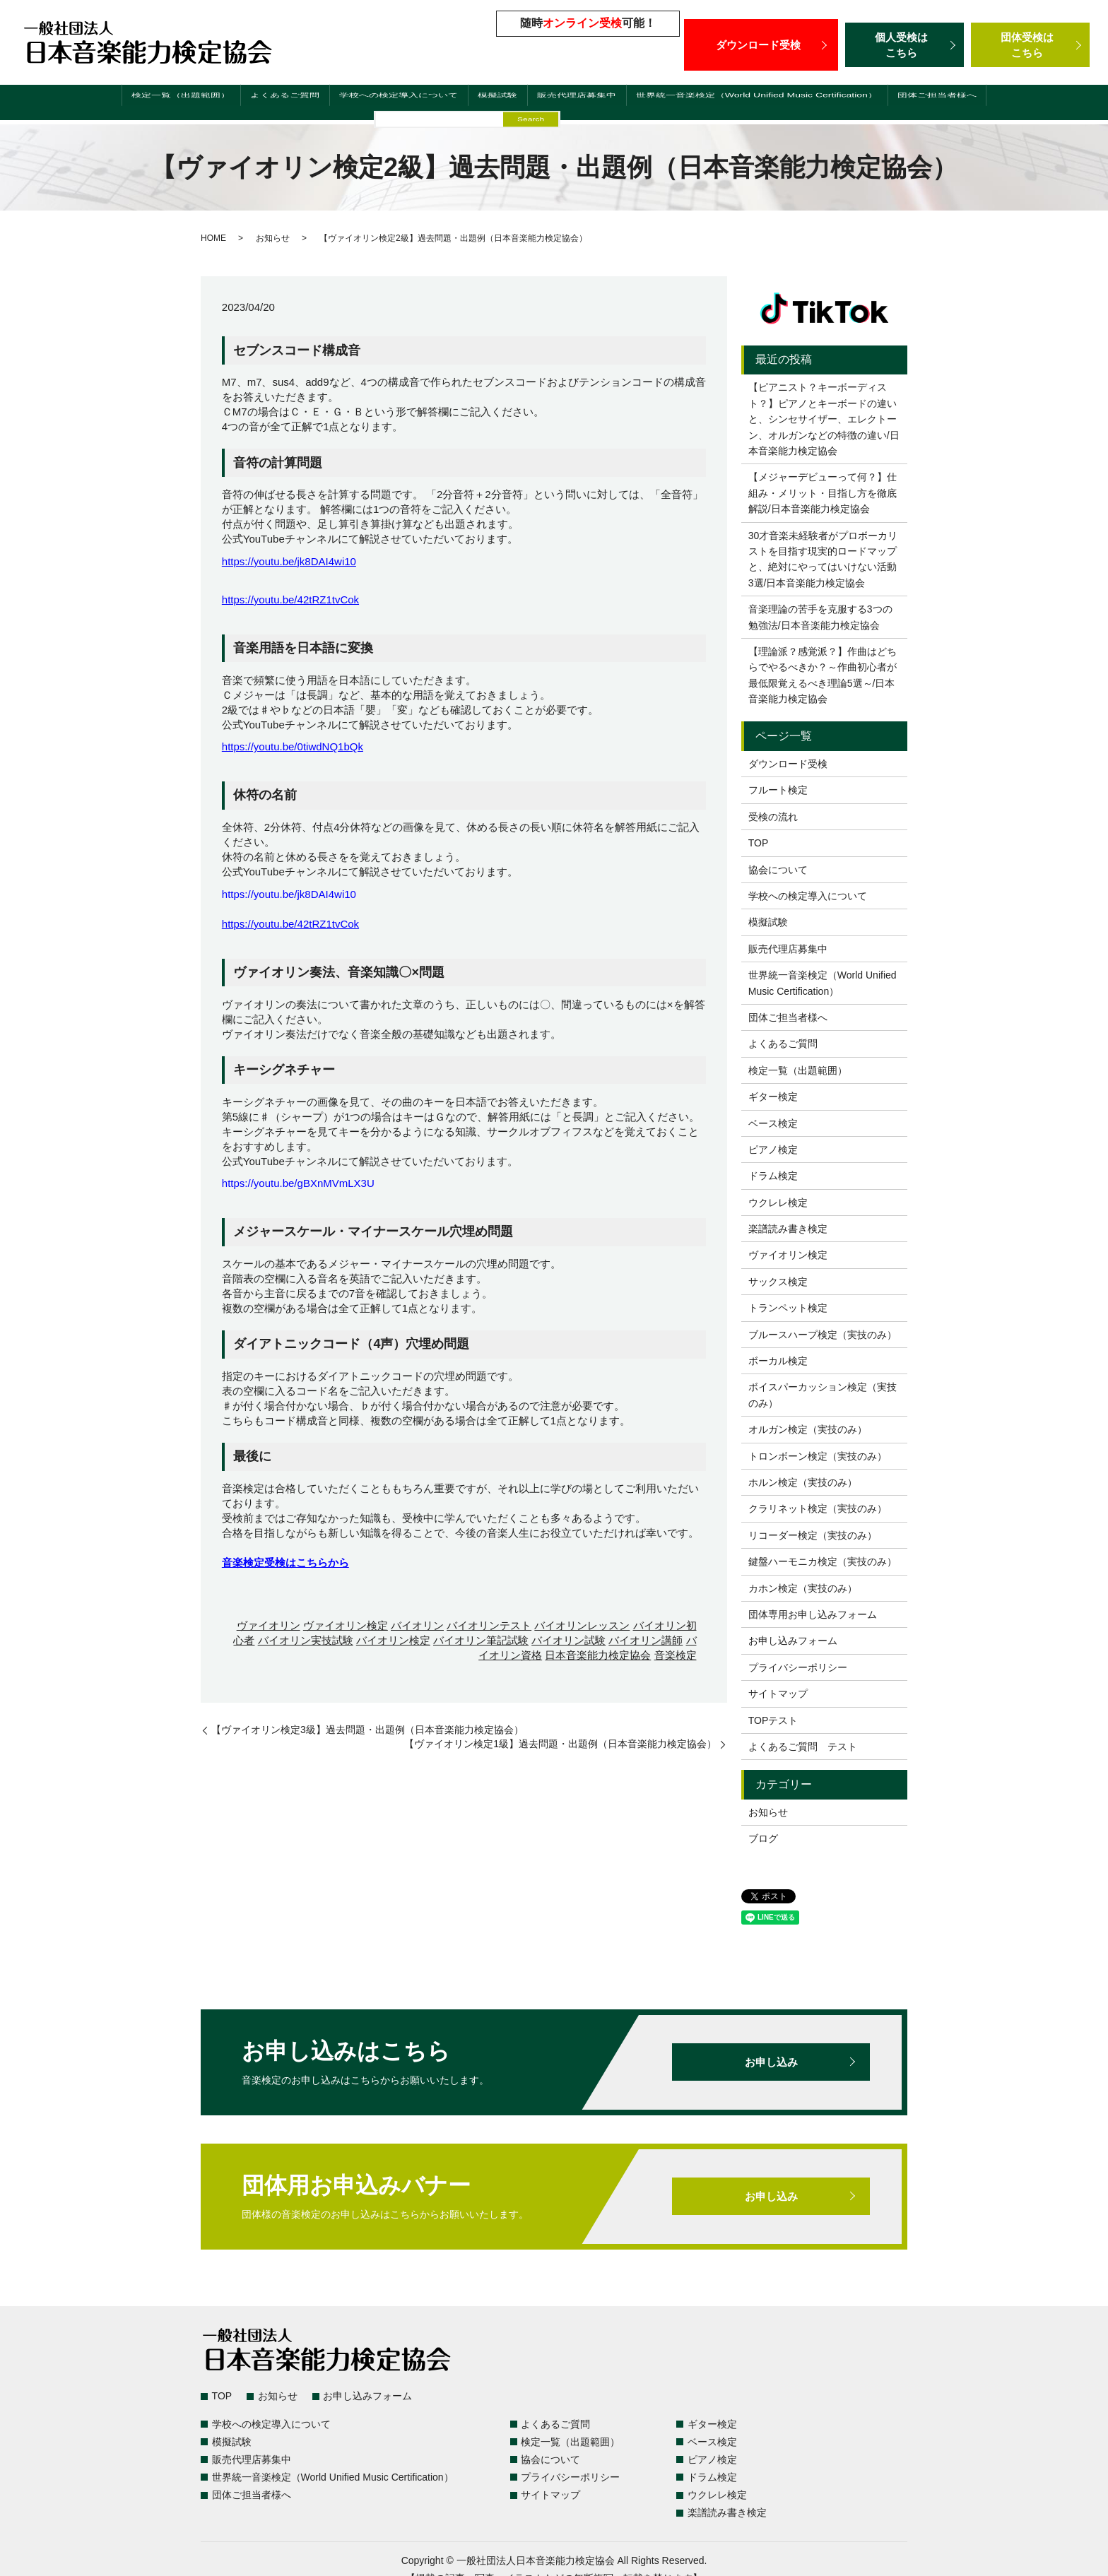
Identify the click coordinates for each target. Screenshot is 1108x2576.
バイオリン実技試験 (305, 1640)
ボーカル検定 (778, 1360)
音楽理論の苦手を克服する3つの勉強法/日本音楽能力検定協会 (820, 616)
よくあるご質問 (257, 104)
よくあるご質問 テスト (802, 1746)
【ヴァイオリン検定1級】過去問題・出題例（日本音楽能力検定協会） (560, 1743)
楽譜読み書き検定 (787, 1228)
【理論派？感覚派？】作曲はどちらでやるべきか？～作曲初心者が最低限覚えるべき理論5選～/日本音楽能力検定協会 (822, 675)
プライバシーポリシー (797, 1667)
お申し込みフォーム (792, 1640)
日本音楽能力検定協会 (598, 1655)
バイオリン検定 (393, 1640)
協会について (778, 869)
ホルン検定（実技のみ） (802, 1482)
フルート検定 (778, 790)
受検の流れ (773, 816)
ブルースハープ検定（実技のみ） (822, 1334)
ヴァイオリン (268, 1625)
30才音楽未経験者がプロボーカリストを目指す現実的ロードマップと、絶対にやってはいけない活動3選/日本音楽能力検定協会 (823, 559)
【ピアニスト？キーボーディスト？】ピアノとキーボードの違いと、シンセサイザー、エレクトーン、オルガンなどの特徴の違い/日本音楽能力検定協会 (824, 419)
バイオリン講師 (645, 1640)
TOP (758, 843)
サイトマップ (778, 1693)
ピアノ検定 (773, 1149)
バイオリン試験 (568, 1640)
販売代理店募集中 (564, 104)
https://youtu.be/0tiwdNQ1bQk (292, 746)
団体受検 (1030, 45)
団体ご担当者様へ (971, 104)
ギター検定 (773, 1096)
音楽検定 (675, 1655)
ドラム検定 (773, 1175)
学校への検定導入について (378, 104)
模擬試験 (482, 104)
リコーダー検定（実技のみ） (812, 1535)
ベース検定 (773, 1123)
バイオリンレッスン (582, 1625)
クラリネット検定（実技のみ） (817, 1508)
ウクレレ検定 (778, 1202)
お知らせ (273, 238)
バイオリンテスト (489, 1625)
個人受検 (904, 45)
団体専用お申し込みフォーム (812, 1614)
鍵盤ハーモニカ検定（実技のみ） (822, 1561)
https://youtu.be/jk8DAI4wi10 (289, 561)
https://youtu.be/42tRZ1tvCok (290, 599)
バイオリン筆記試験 (481, 1640)
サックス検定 (778, 1281)
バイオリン (417, 1625)
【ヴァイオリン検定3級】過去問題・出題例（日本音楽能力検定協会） (367, 1729)
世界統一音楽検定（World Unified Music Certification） (768, 104)
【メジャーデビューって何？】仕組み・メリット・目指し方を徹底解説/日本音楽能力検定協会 (822, 492)
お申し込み (771, 2062)
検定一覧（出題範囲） (147, 104)
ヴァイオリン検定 (345, 1625)
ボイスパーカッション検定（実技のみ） (822, 1394)
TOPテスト (773, 1720)
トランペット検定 (787, 1307)
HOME (213, 238)
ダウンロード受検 (761, 44)
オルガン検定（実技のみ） (807, 1429)
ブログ (763, 1838)
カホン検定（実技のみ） (802, 1588)
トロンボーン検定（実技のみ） (817, 1456)
